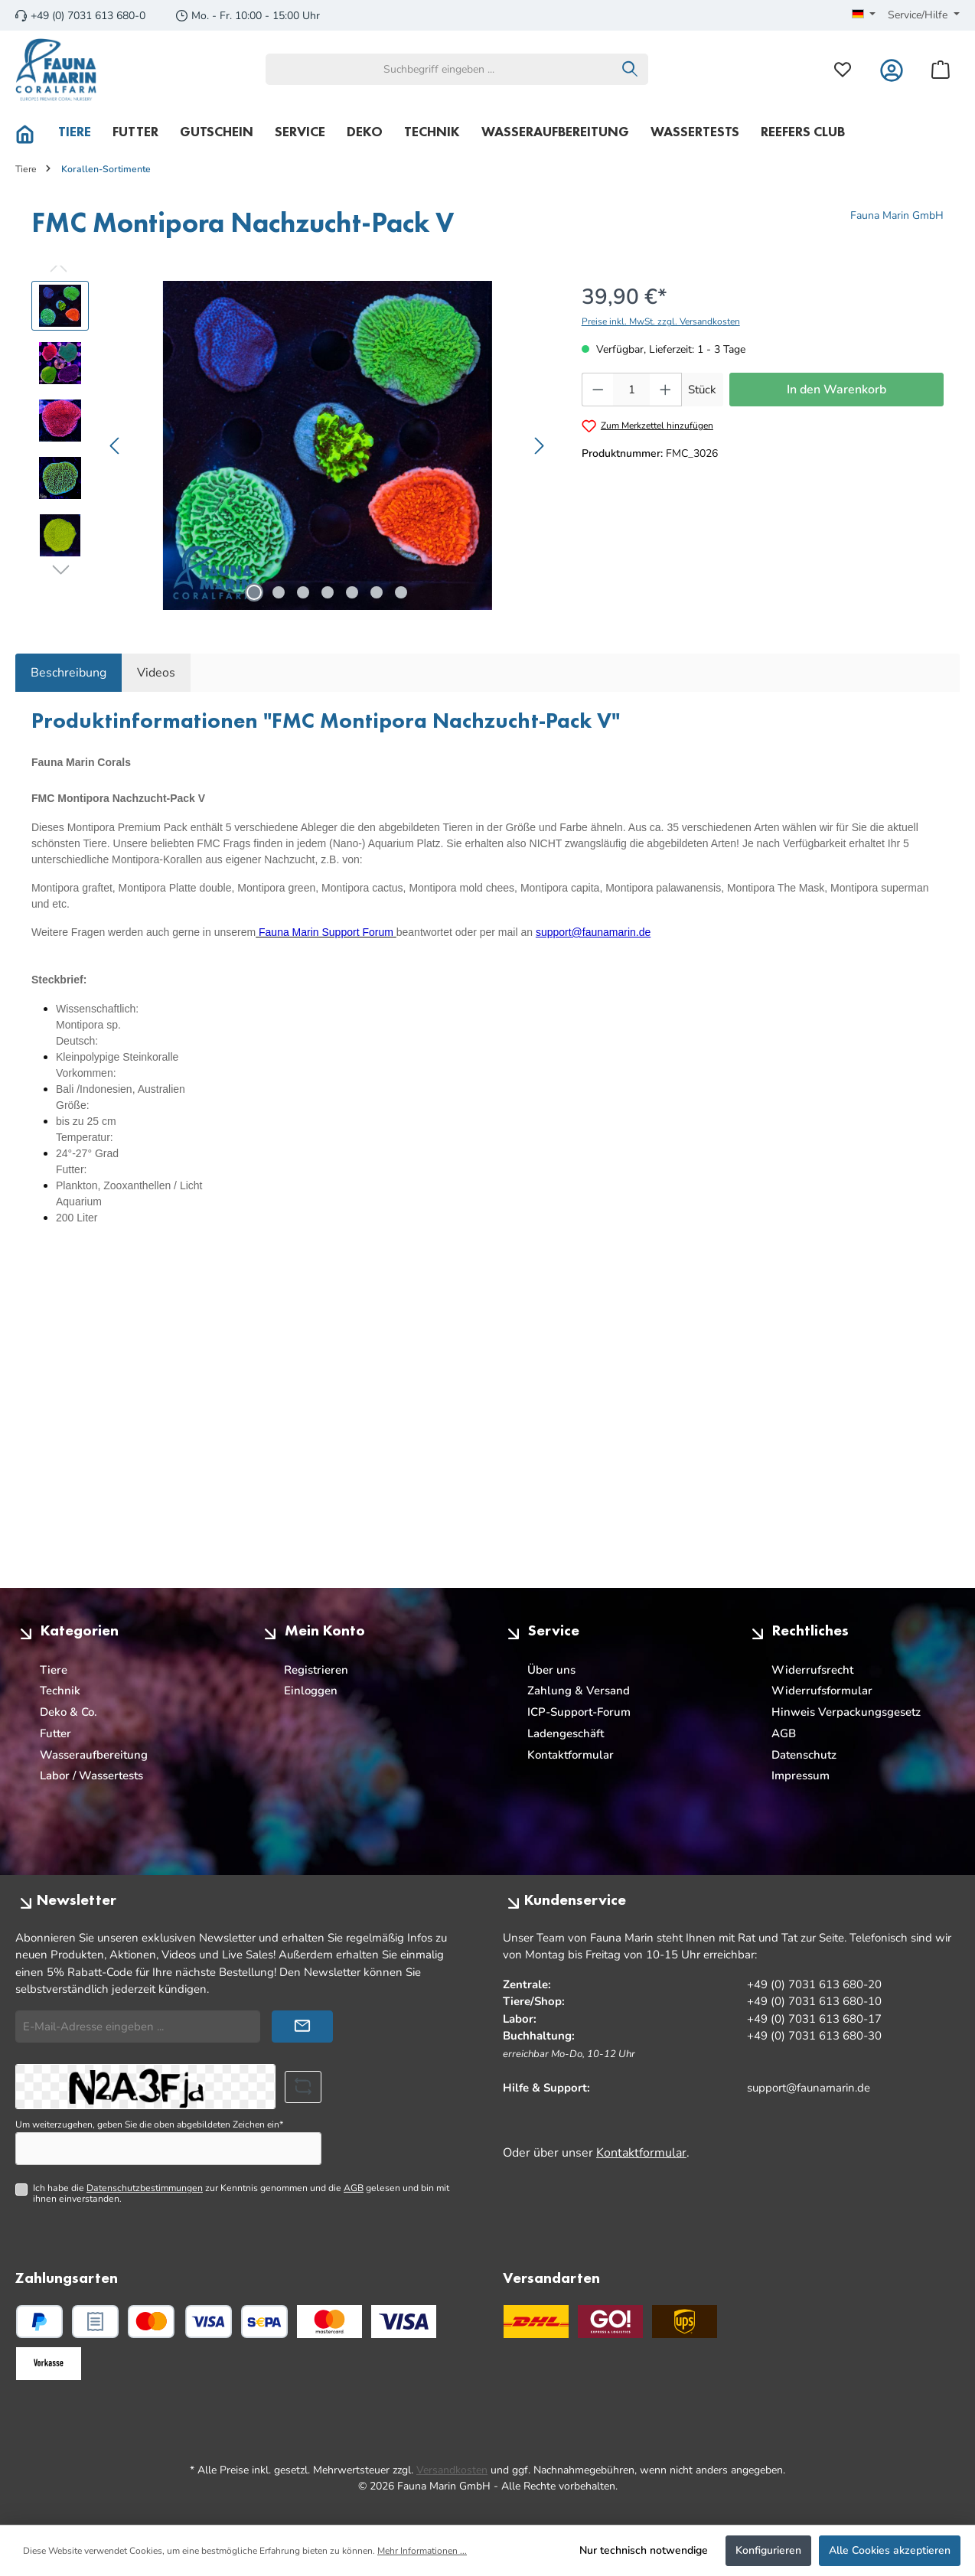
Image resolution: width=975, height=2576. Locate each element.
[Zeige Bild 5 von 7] (352, 592)
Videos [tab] (156, 672)
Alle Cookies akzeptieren (890, 2550)
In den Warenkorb (836, 389)
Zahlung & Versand (578, 1690)
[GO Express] (610, 2321)
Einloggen (311, 1690)
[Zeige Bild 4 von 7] (327, 592)
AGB (783, 1733)
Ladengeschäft (565, 1733)
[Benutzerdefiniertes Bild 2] (403, 2321)
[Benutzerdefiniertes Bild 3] (48, 2363)
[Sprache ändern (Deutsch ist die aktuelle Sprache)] (864, 15)
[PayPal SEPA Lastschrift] (264, 2321)
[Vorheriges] (115, 446)
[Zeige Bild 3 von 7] (303, 592)
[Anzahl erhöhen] (666, 389)
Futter (55, 1733)
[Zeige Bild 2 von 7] (278, 592)
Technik (60, 1690)
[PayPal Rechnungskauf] (95, 2321)
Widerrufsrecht (812, 1670)
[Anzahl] (631, 389)
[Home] (31, 132)
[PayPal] (39, 2321)
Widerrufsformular (821, 1690)
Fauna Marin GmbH (897, 215)
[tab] (68, 673)
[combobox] (439, 69)
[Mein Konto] (891, 69)
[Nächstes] (538, 446)
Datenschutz (803, 1754)
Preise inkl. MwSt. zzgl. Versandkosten (661, 321)
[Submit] (302, 2026)
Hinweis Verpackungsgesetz (846, 1712)
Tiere (53, 1670)
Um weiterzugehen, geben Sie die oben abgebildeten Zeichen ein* (149, 2124)
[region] (291, 445)
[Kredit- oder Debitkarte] (180, 2321)
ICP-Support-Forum (579, 1712)
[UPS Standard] (684, 2321)
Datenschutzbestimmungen (144, 2188)
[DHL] (536, 2321)
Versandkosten (452, 2470)
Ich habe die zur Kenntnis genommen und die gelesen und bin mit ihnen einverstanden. (241, 2194)
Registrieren (316, 1670)
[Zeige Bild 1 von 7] (254, 592)
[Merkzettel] (842, 69)
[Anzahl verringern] (598, 389)
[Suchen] (630, 69)
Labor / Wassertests (91, 1775)
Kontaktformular (570, 1754)
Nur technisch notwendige (643, 2550)
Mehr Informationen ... (422, 2551)
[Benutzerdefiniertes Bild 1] (329, 2321)
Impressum (800, 1775)
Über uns (551, 1670)
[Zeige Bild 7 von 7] (401, 592)
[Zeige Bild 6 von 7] (376, 592)
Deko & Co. (68, 1712)
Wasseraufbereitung (94, 1754)
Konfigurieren (768, 2550)
